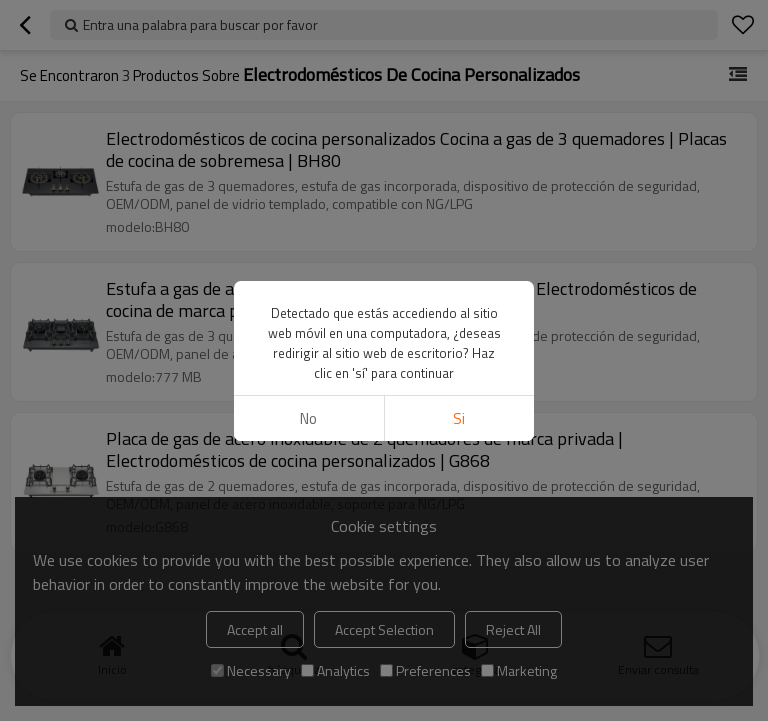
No (308, 418)
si (459, 418)
